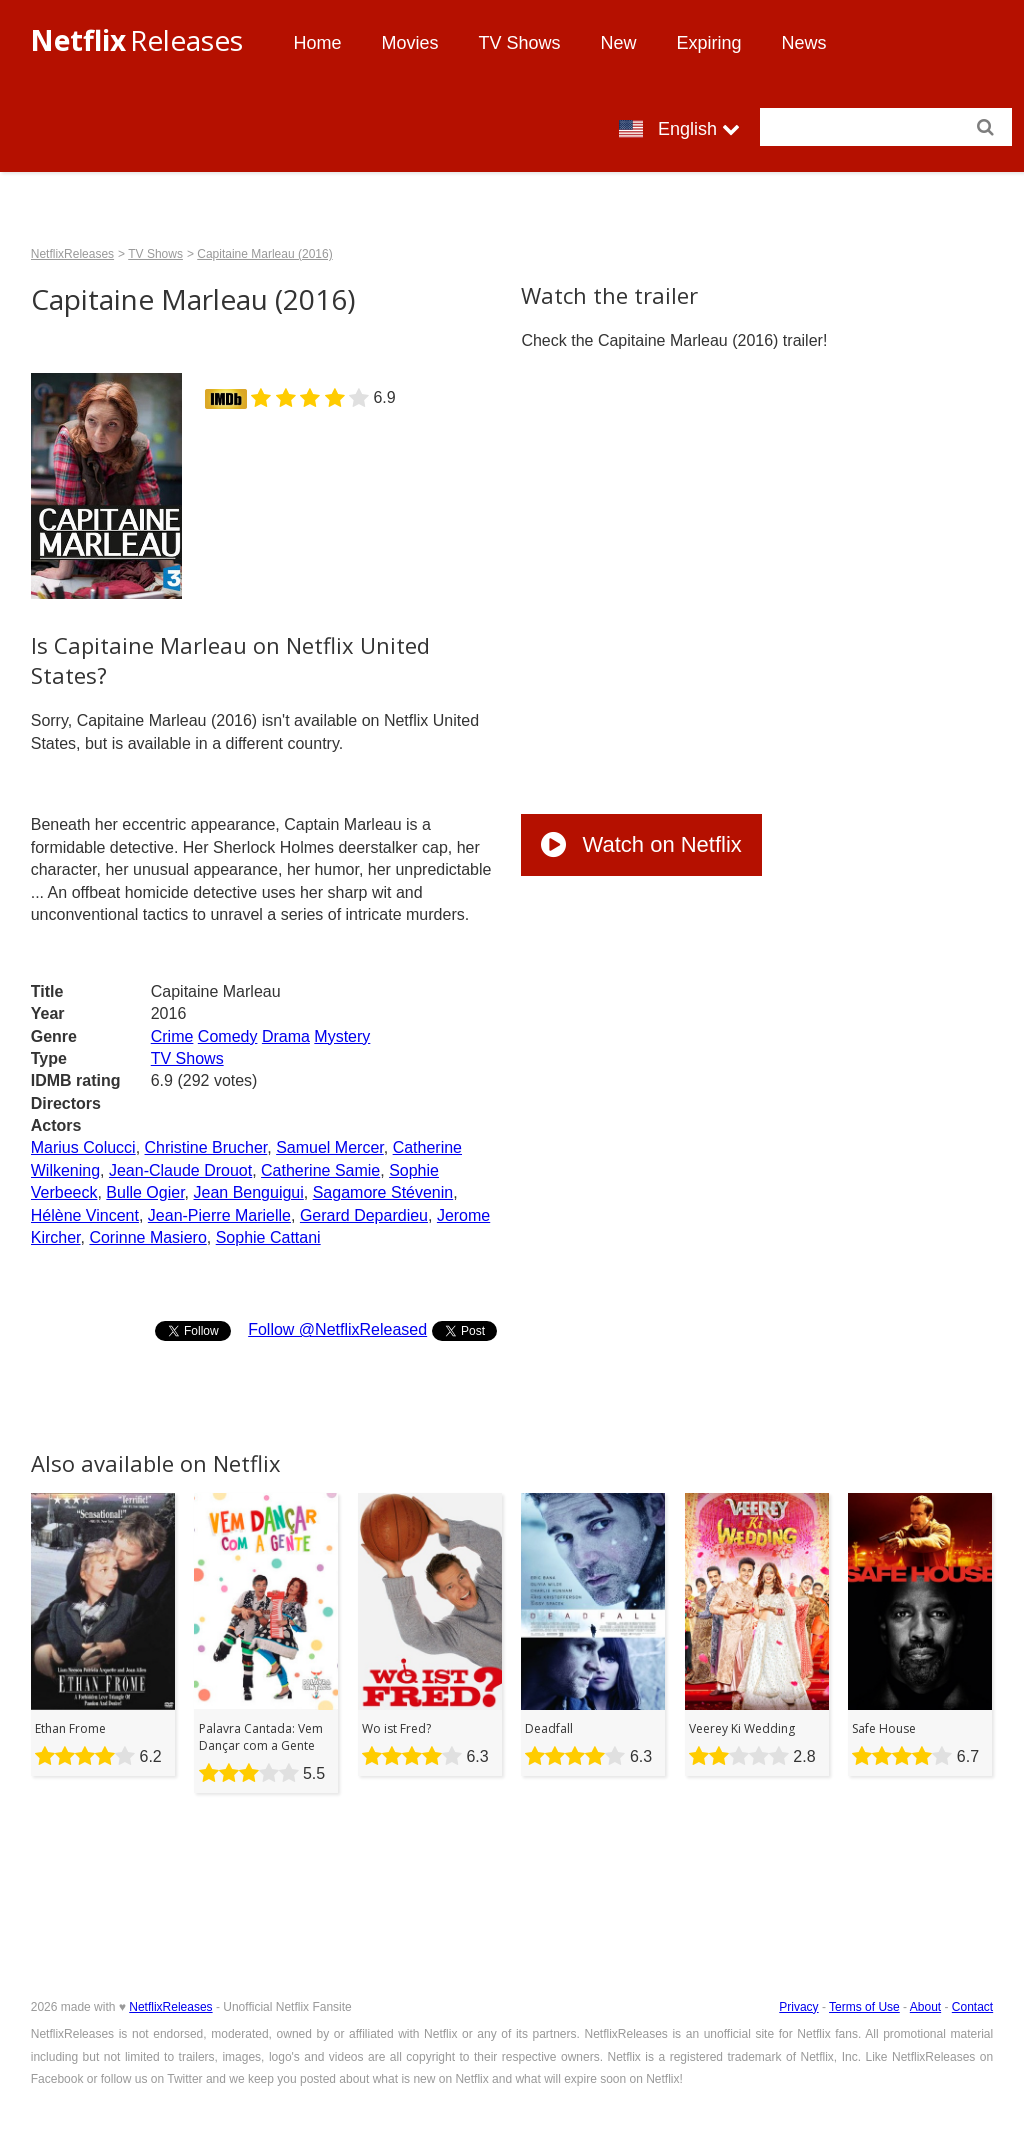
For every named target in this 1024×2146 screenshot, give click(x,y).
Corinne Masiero (147, 1237)
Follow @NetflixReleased (337, 1329)
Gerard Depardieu (364, 1215)
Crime (172, 1036)
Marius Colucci (83, 1147)
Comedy (228, 1036)
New (619, 43)
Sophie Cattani (268, 1237)
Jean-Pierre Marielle (219, 1215)
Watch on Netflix (641, 844)
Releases (136, 40)
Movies (409, 43)
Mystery (342, 1036)
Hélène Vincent (85, 1215)
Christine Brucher (206, 1147)
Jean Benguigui (248, 1192)
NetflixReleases (72, 254)
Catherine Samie (320, 1170)
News (804, 43)
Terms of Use (864, 2007)
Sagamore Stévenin (383, 1192)
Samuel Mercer (330, 1147)
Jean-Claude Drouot (180, 1170)
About (925, 2007)
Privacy (798, 2007)
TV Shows (520, 43)
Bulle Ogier (145, 1192)
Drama (286, 1036)
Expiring (709, 43)
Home (317, 43)
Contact (972, 2007)
